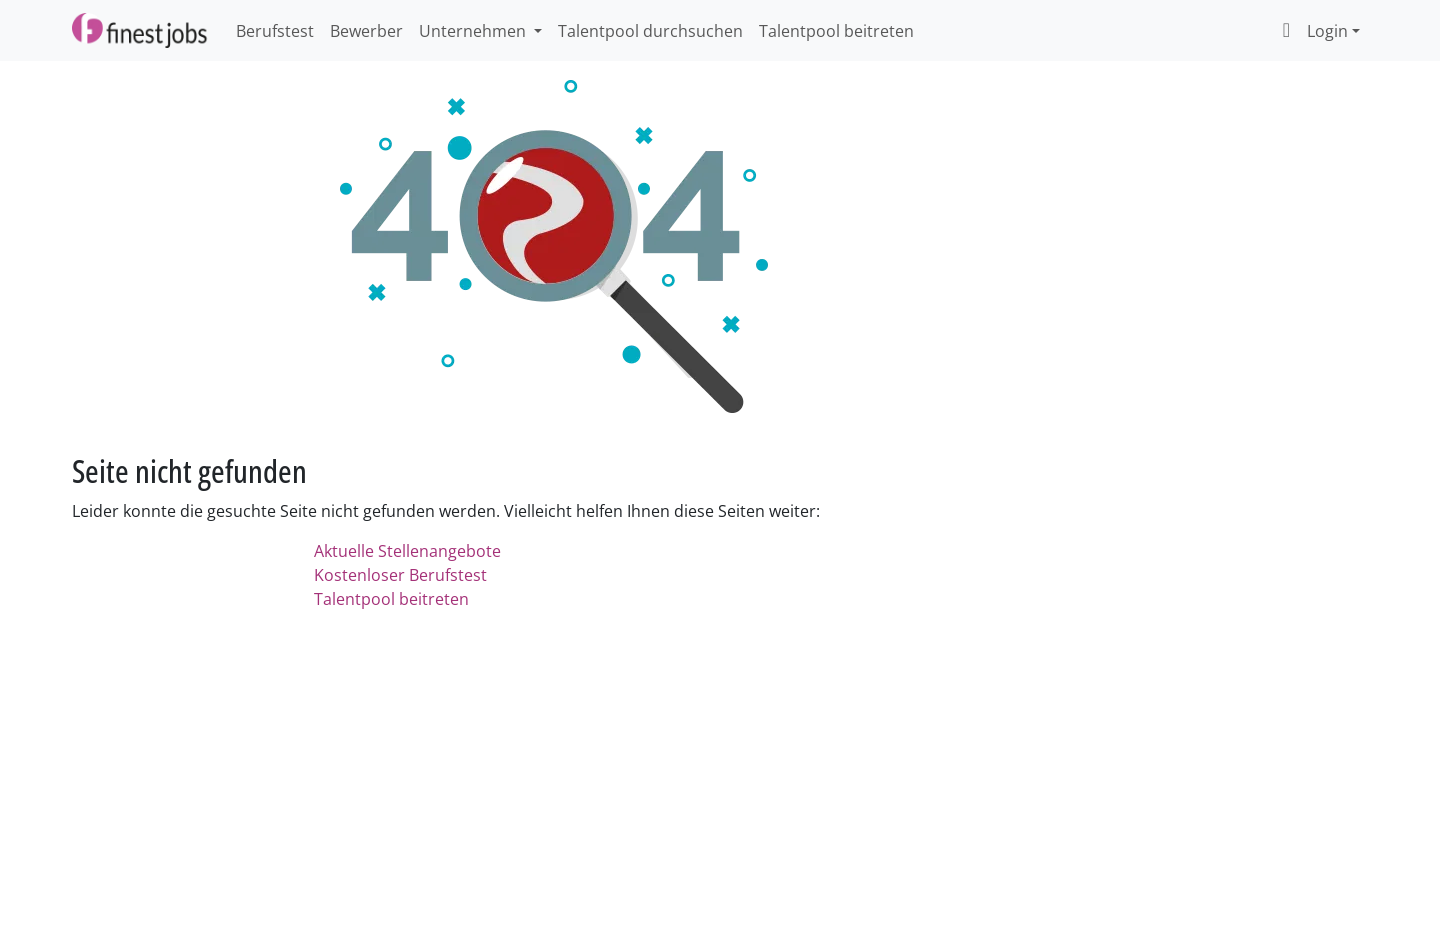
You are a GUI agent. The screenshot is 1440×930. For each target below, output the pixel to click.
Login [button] (1311, 31)
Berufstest (275, 31)
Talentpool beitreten (836, 31)
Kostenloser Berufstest (400, 575)
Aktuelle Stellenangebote (407, 551)
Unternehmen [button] (474, 31)
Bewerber (366, 31)
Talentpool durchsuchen (650, 31)
